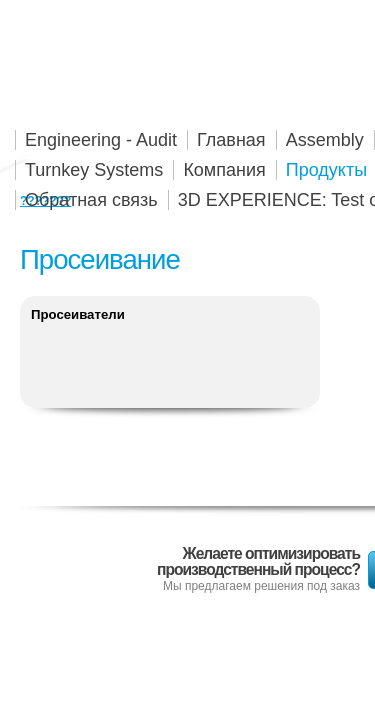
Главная (231, 140)
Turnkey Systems (94, 170)
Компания (224, 170)
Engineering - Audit (101, 140)
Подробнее (170, 358)
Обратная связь (91, 200)
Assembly (325, 140)
